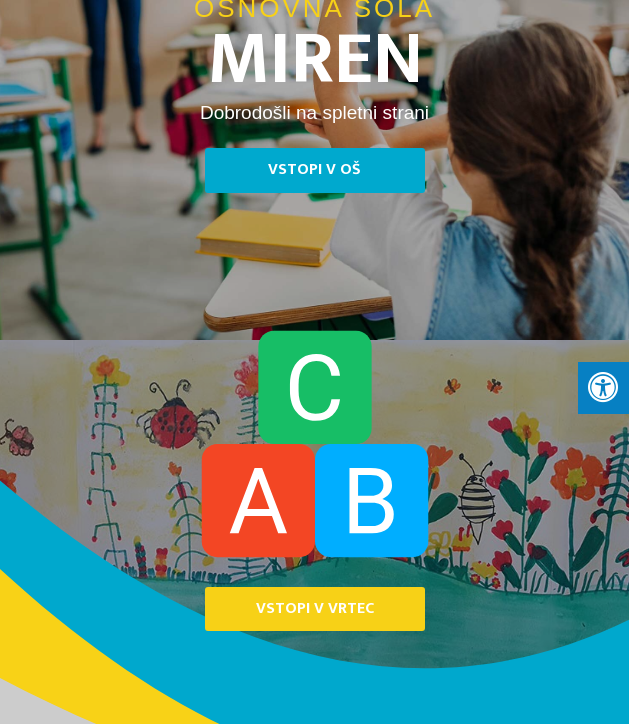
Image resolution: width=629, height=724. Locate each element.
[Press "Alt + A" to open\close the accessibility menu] (603, 388)
